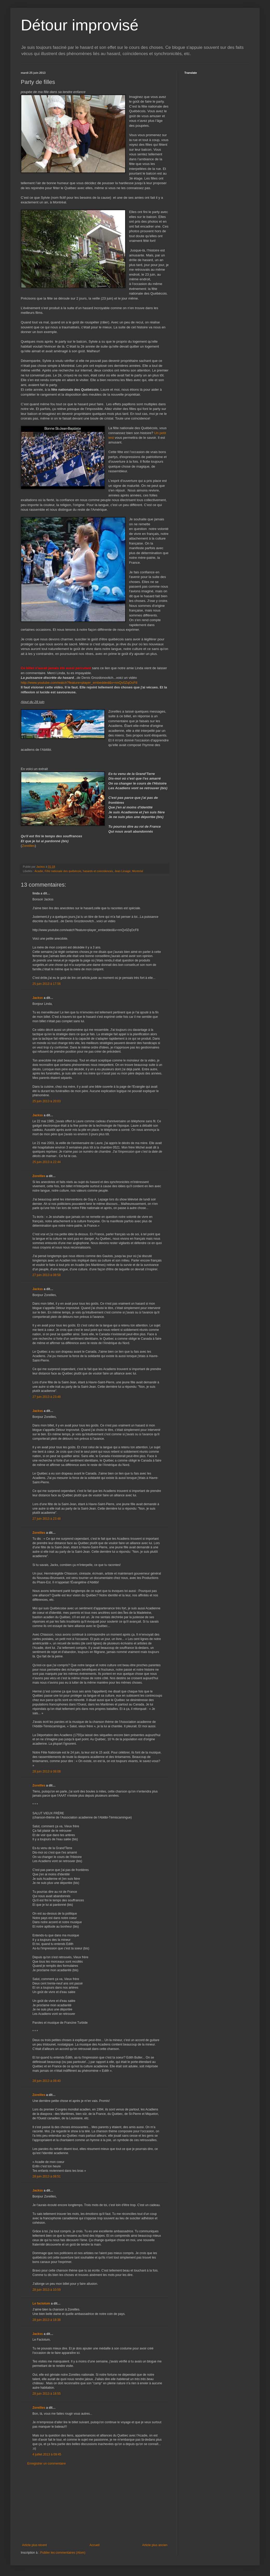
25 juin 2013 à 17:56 (46, 984)
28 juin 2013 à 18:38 (46, 2320)
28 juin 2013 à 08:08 (46, 1771)
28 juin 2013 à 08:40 (46, 2081)
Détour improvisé (80, 25)
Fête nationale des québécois (63, 871)
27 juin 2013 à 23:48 (46, 1397)
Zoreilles (28, 846)
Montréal (137, 871)
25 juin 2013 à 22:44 (46, 1162)
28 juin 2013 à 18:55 (46, 2393)
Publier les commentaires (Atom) (62, 2552)
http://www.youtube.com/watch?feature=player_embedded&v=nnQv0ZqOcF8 (79, 683)
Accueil (95, 2545)
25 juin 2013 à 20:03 (46, 1101)
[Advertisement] (95, 2504)
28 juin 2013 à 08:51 (46, 2176)
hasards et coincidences (98, 871)
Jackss (37, 998)
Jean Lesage (122, 871)
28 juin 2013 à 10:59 (46, 2290)
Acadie (39, 871)
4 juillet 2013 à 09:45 (46, 2454)
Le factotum (41, 2303)
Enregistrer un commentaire (46, 2463)
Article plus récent (34, 2545)
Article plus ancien (154, 2545)
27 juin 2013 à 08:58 (46, 1275)
